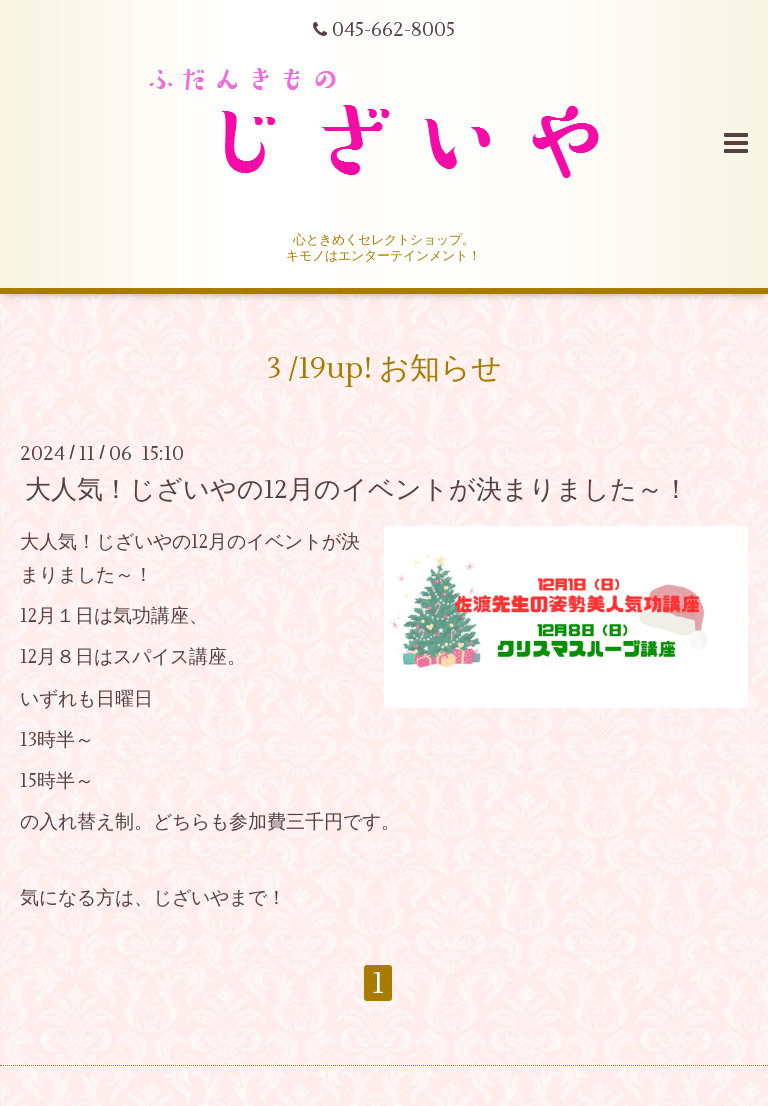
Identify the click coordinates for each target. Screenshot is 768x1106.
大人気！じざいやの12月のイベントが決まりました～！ (357, 489)
